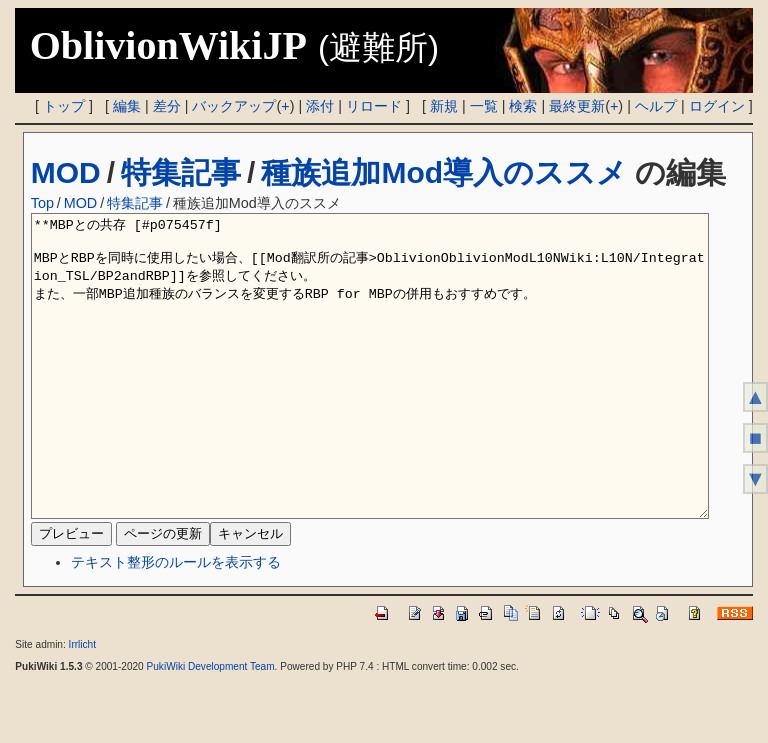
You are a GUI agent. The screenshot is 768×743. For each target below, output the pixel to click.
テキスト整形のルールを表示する (176, 622)
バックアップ (234, 106)
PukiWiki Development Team (211, 726)
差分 (167, 106)
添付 (320, 106)
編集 (127, 106)
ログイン (717, 106)
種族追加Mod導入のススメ (444, 172)
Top (42, 203)
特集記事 (181, 172)
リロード (374, 106)
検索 (523, 106)
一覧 (484, 106)
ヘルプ (656, 106)
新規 (444, 106)
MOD (66, 172)
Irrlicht (82, 704)
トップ (64, 106)
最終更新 (577, 106)
